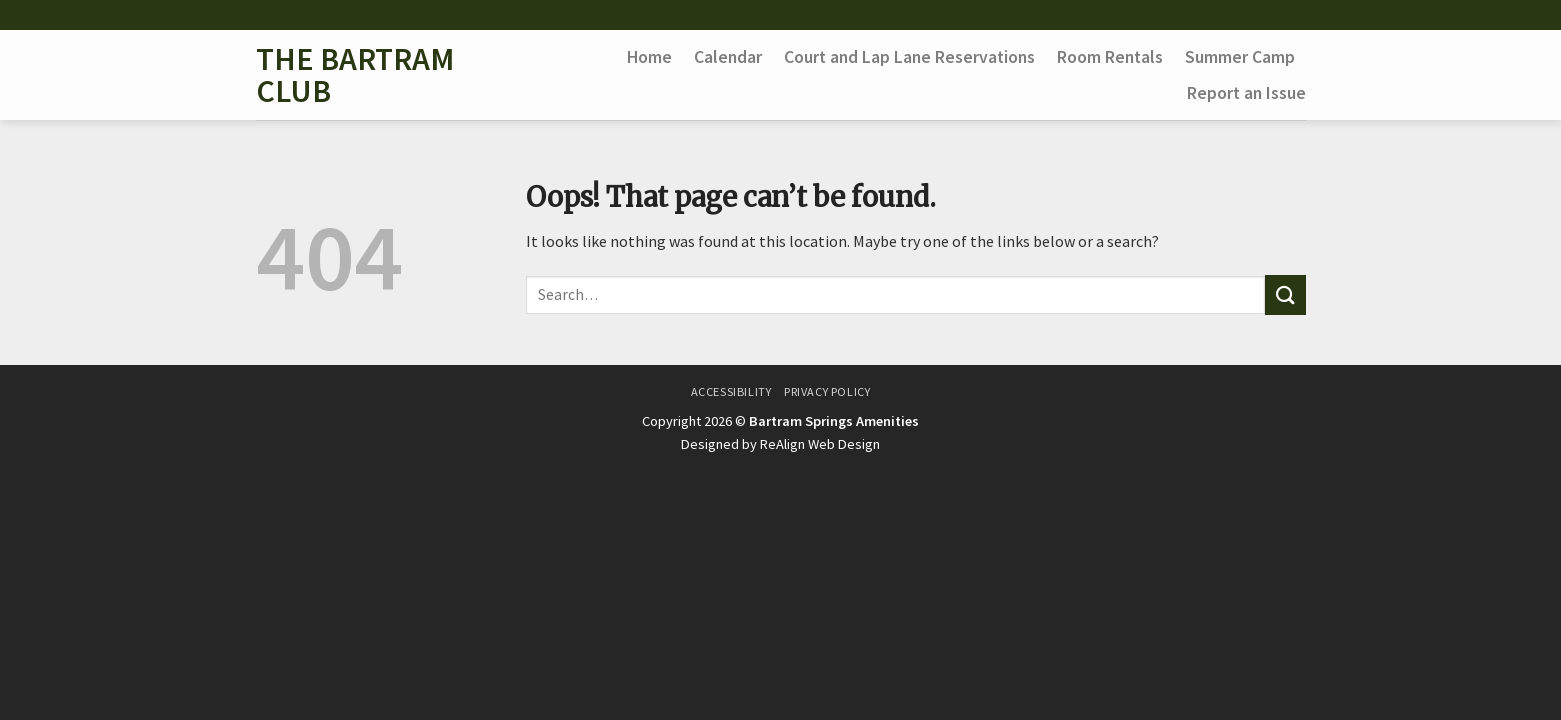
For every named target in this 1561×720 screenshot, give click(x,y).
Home (649, 57)
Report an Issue (1246, 93)
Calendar (728, 57)
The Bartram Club (355, 75)
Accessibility (731, 391)
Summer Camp (1240, 57)
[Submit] (1285, 294)
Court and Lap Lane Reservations (909, 57)
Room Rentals (1110, 57)
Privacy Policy (827, 391)
